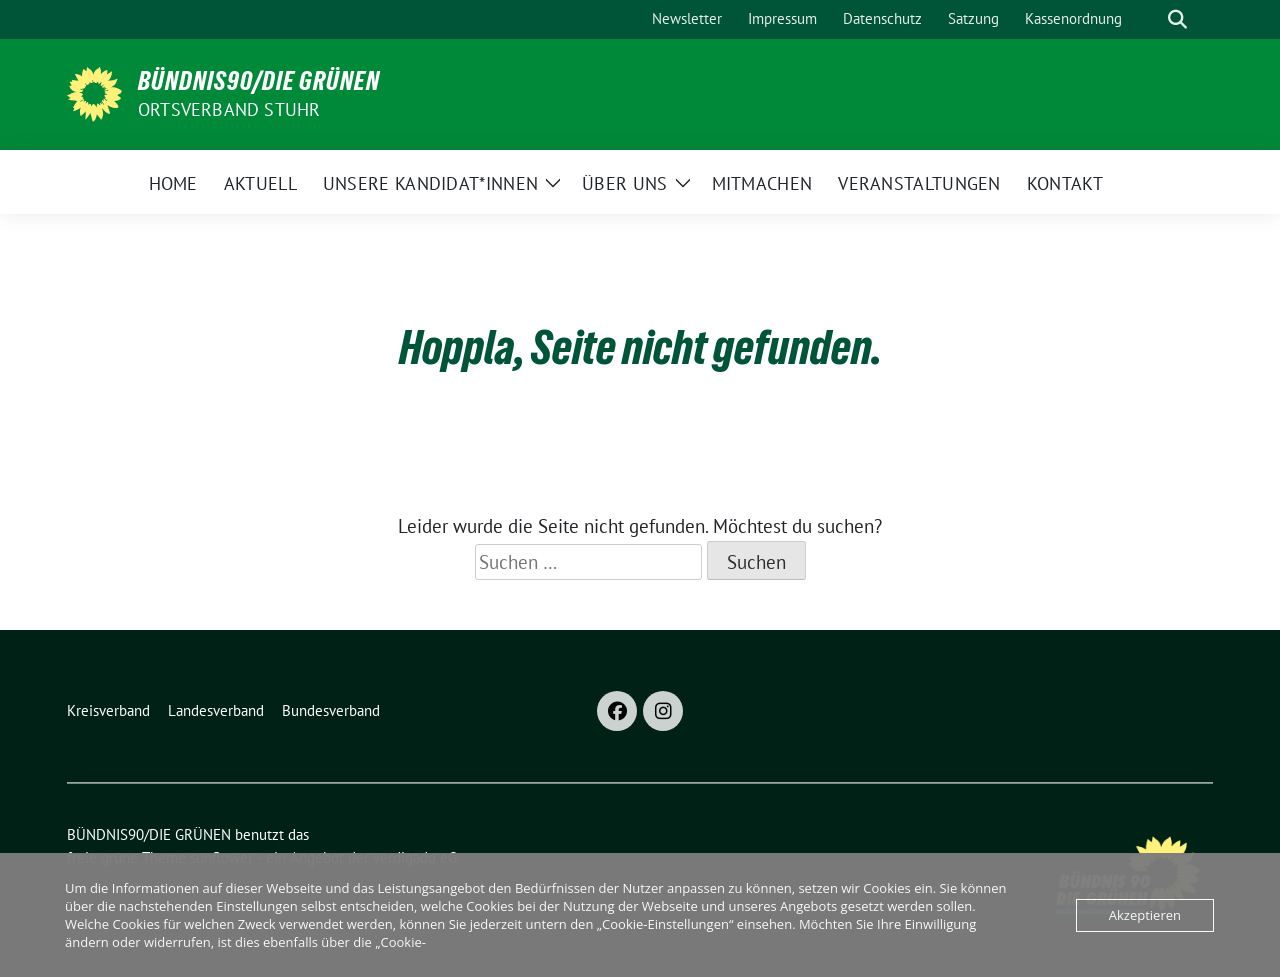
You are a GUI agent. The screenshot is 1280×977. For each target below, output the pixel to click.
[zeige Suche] (1177, 19)
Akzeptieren (1145, 915)
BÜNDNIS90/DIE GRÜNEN (259, 81)
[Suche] (1149, 19)
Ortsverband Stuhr (229, 109)
